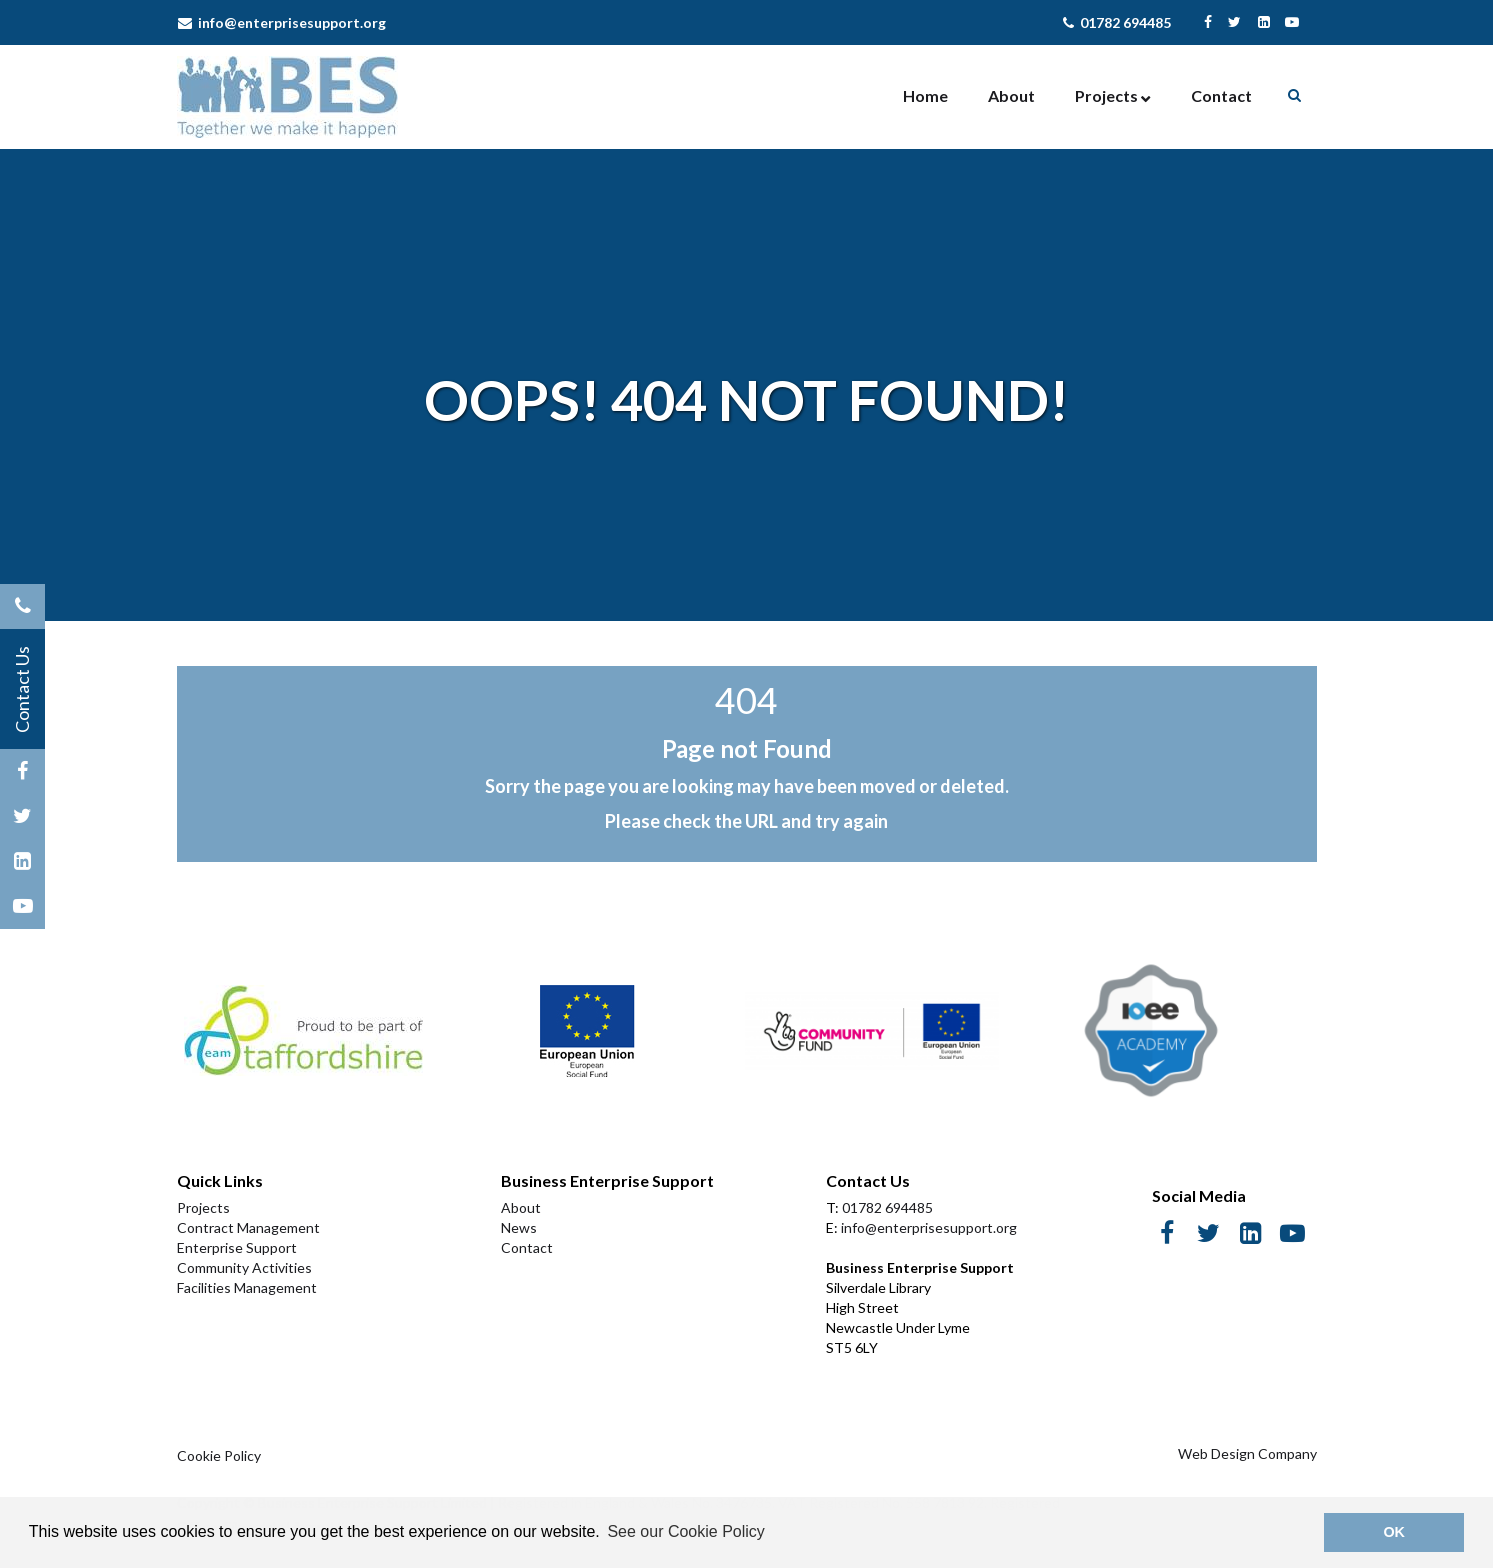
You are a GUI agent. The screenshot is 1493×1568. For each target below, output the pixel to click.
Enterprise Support (237, 1247)
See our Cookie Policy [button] (685, 1531)
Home (925, 95)
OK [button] (1394, 1532)
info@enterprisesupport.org (282, 22)
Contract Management (248, 1227)
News (519, 1227)
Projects (1106, 95)
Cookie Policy (219, 1455)
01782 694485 (1117, 22)
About (1011, 95)
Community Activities (244, 1267)
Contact (1221, 95)
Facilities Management (247, 1287)
